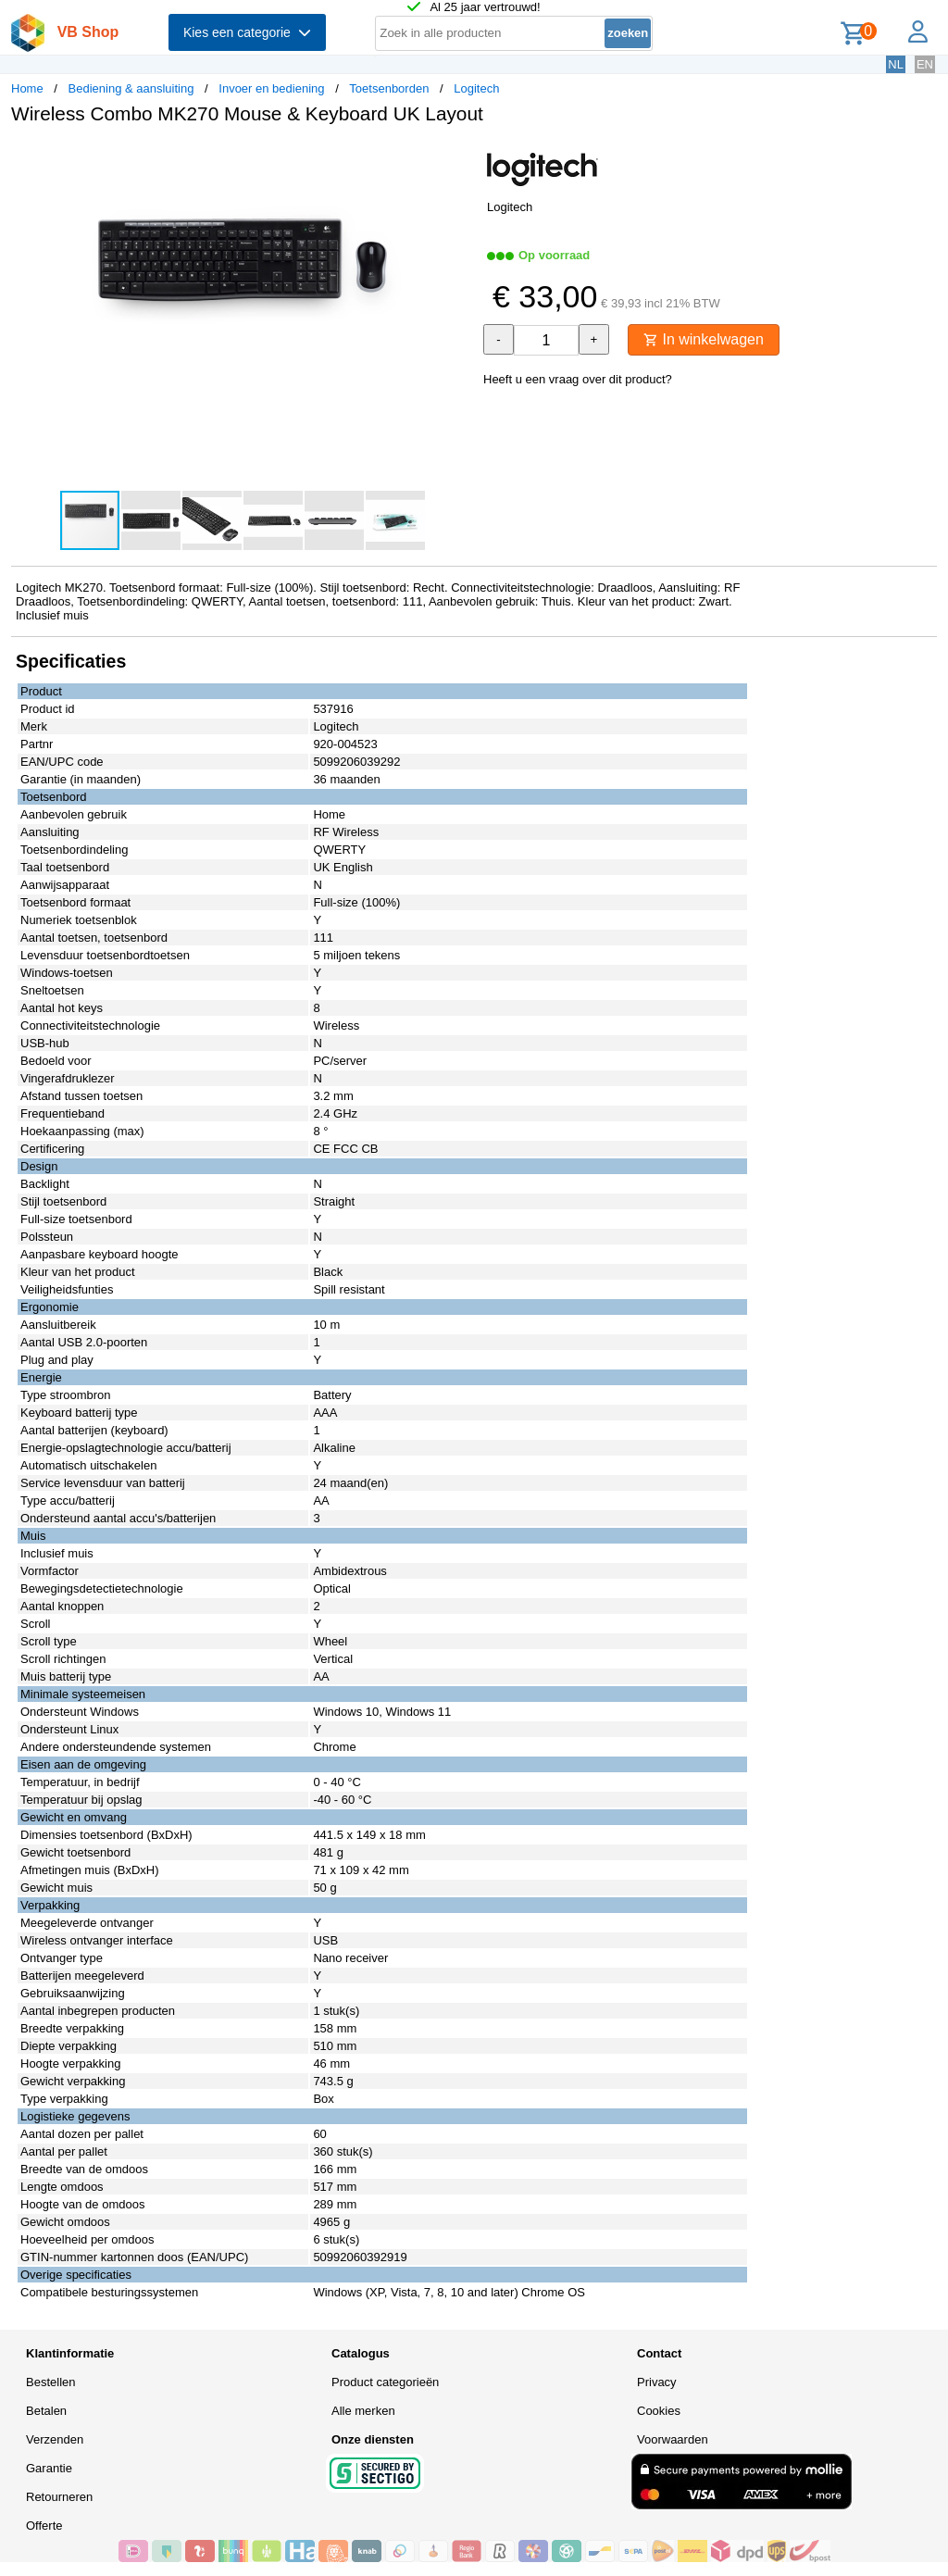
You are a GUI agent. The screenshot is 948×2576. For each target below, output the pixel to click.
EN (925, 64)
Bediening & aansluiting (131, 88)
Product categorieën (385, 2382)
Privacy (657, 2382)
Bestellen (50, 2382)
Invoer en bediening (271, 88)
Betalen (46, 2411)
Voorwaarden (672, 2439)
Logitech (476, 88)
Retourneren (59, 2497)
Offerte (44, 2525)
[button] (457, 158)
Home (27, 88)
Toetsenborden (389, 88)
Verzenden (54, 2439)
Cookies (658, 2411)
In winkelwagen (703, 339)
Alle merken (363, 2411)
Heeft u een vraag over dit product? (577, 379)
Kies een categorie (247, 32)
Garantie (49, 2468)
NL (896, 64)
